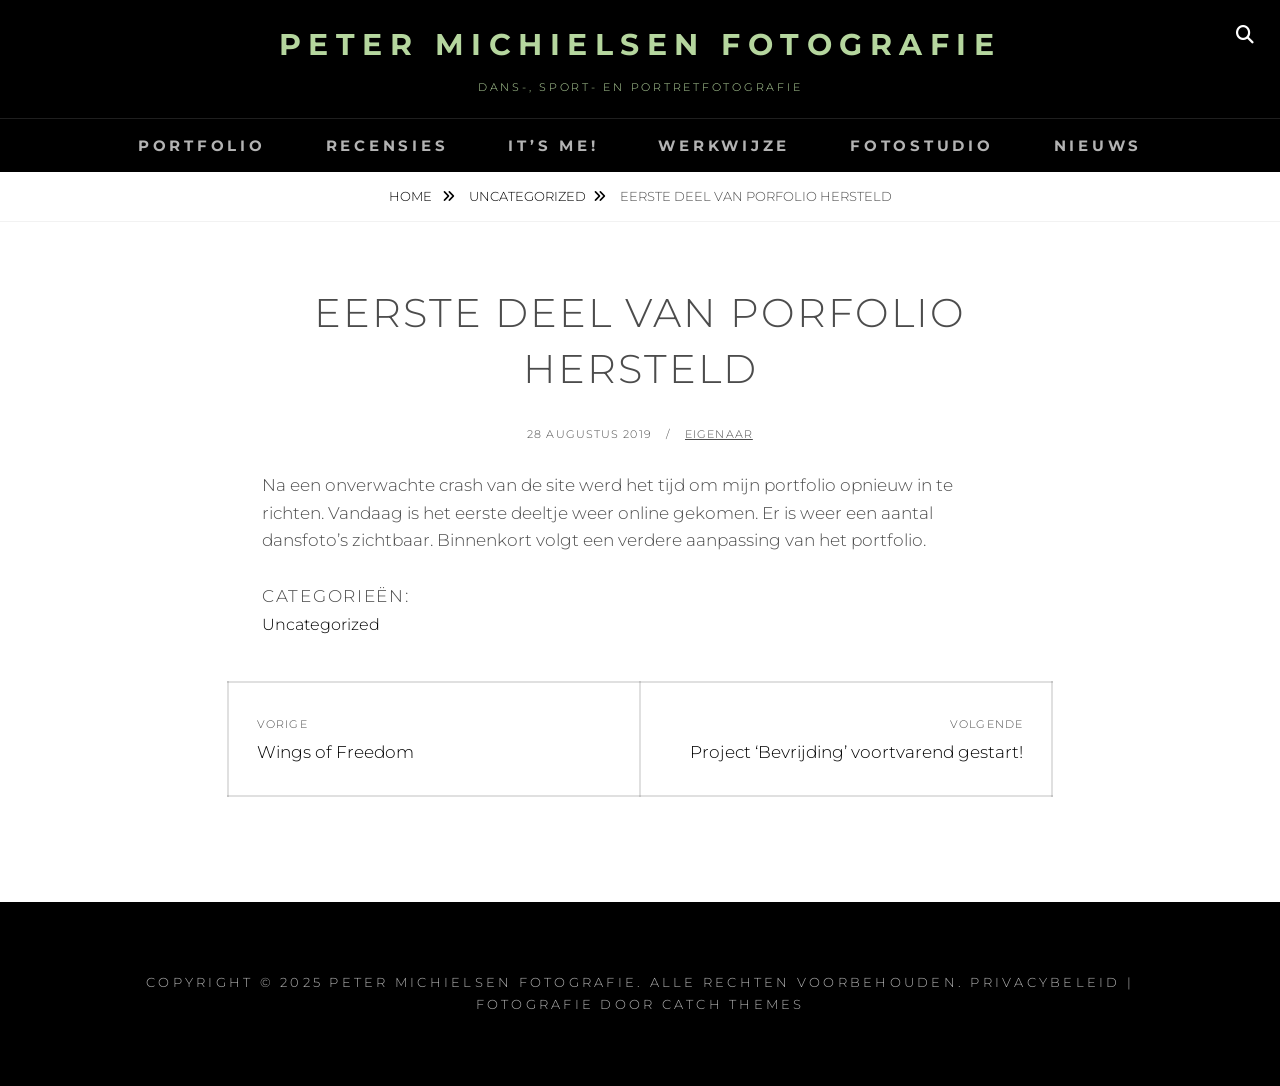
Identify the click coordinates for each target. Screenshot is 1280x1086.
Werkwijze (724, 145)
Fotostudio (922, 145)
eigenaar (719, 434)
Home (412, 196)
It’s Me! (553, 145)
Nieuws (1098, 145)
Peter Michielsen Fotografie (640, 44)
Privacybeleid (1045, 982)
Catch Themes (733, 1004)
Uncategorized (527, 196)
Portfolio (202, 145)
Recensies (387, 145)
